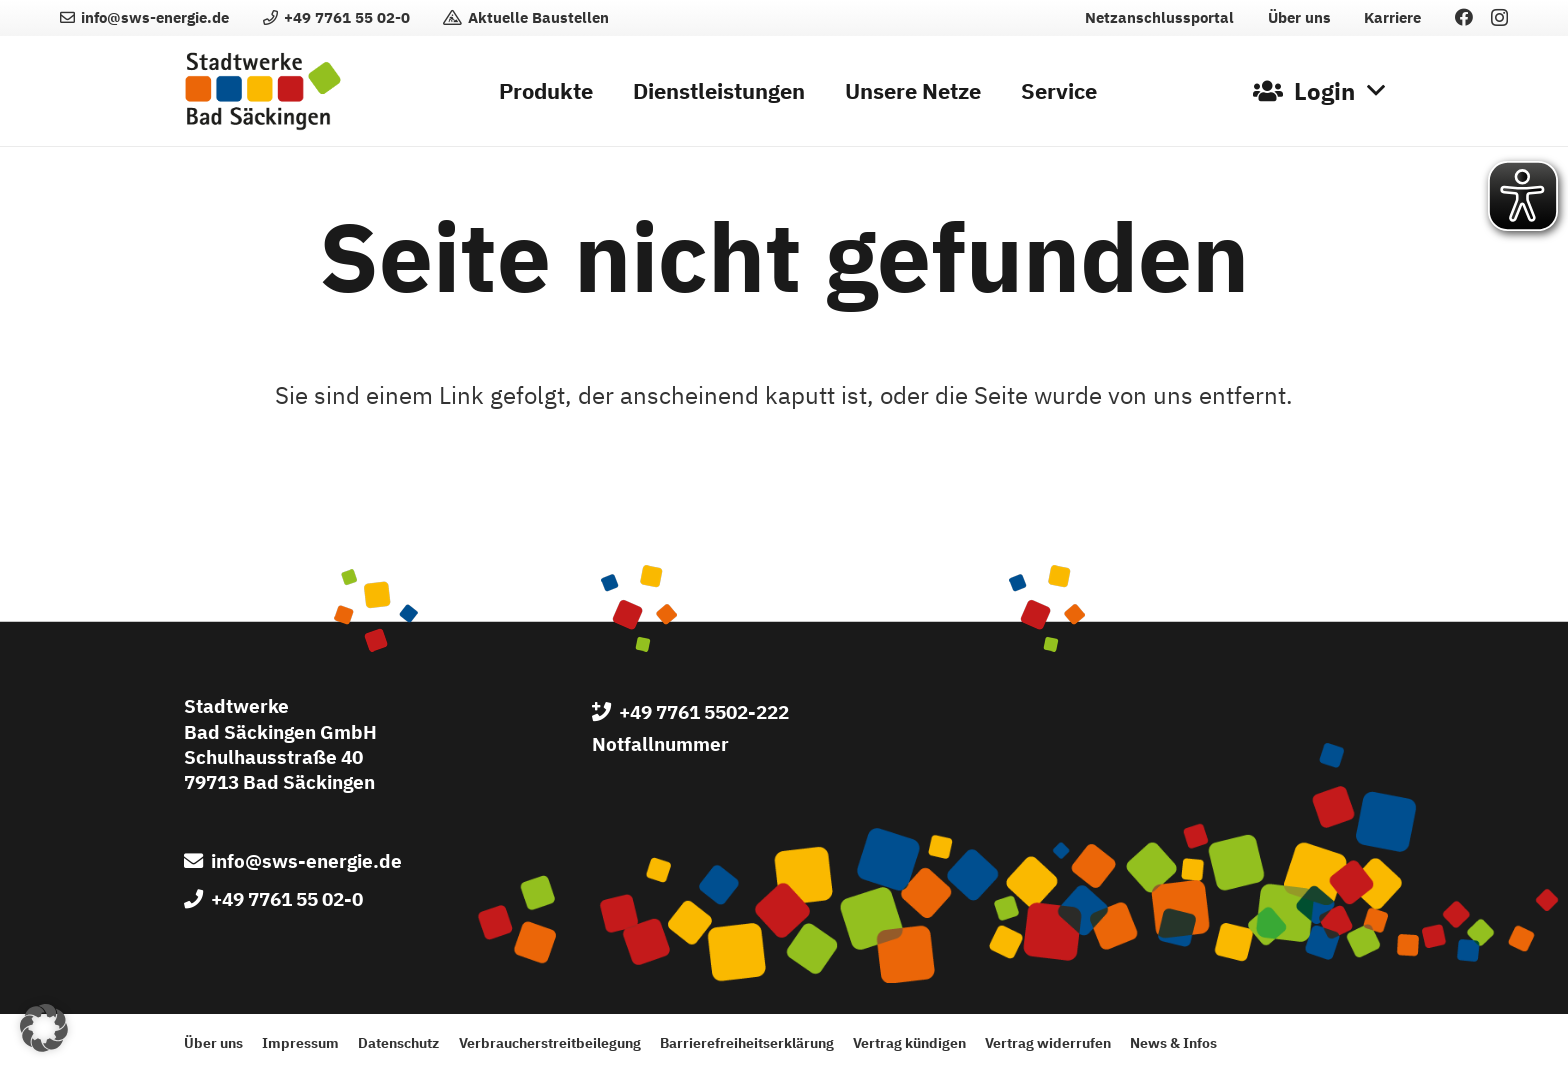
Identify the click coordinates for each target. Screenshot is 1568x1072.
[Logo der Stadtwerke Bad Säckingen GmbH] (263, 91)
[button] (1318, 91)
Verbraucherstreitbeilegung (550, 1042)
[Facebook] (1464, 17)
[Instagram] (1499, 18)
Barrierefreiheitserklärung (747, 1042)
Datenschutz (398, 1042)
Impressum (300, 1042)
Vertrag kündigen (909, 1042)
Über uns (213, 1042)
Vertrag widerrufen (1048, 1042)
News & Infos (1173, 1042)
